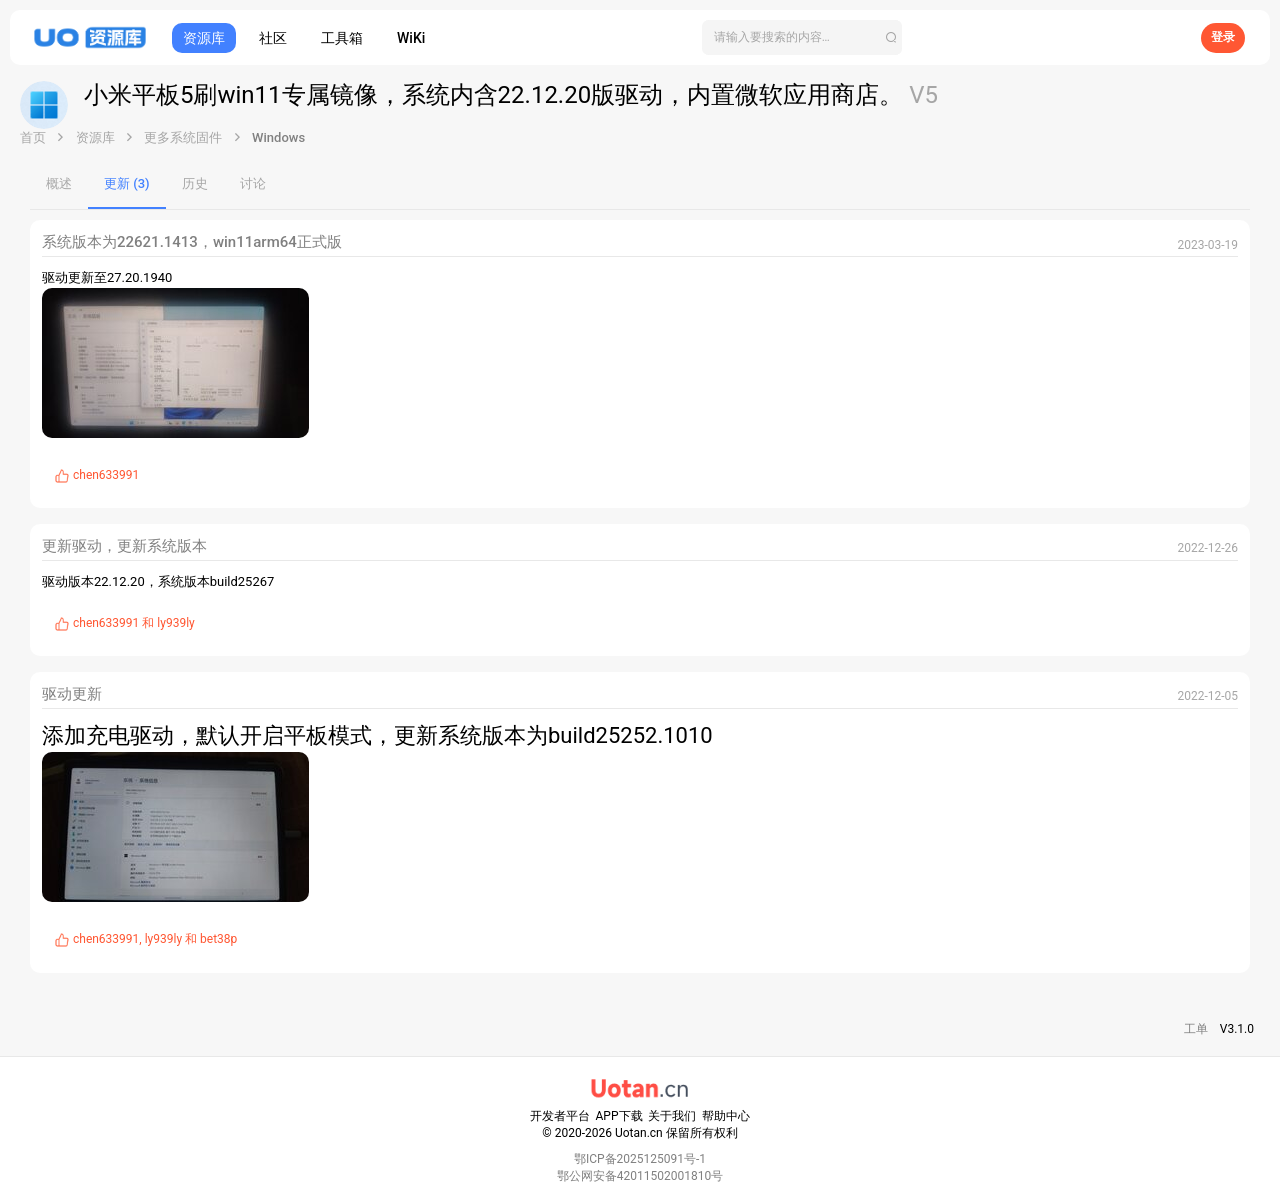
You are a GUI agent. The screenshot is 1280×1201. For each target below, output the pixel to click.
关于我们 (672, 1116)
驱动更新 (72, 694)
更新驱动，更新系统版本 (124, 546)
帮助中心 (726, 1116)
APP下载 (619, 1116)
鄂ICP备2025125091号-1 (640, 1159)
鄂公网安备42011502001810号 (640, 1176)
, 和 (155, 939)
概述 (59, 183)
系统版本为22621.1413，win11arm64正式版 (192, 242)
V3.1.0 (1237, 1029)
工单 (1196, 1029)
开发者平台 (560, 1116)
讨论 (253, 183)
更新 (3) (127, 183)
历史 (195, 183)
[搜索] (802, 37)
